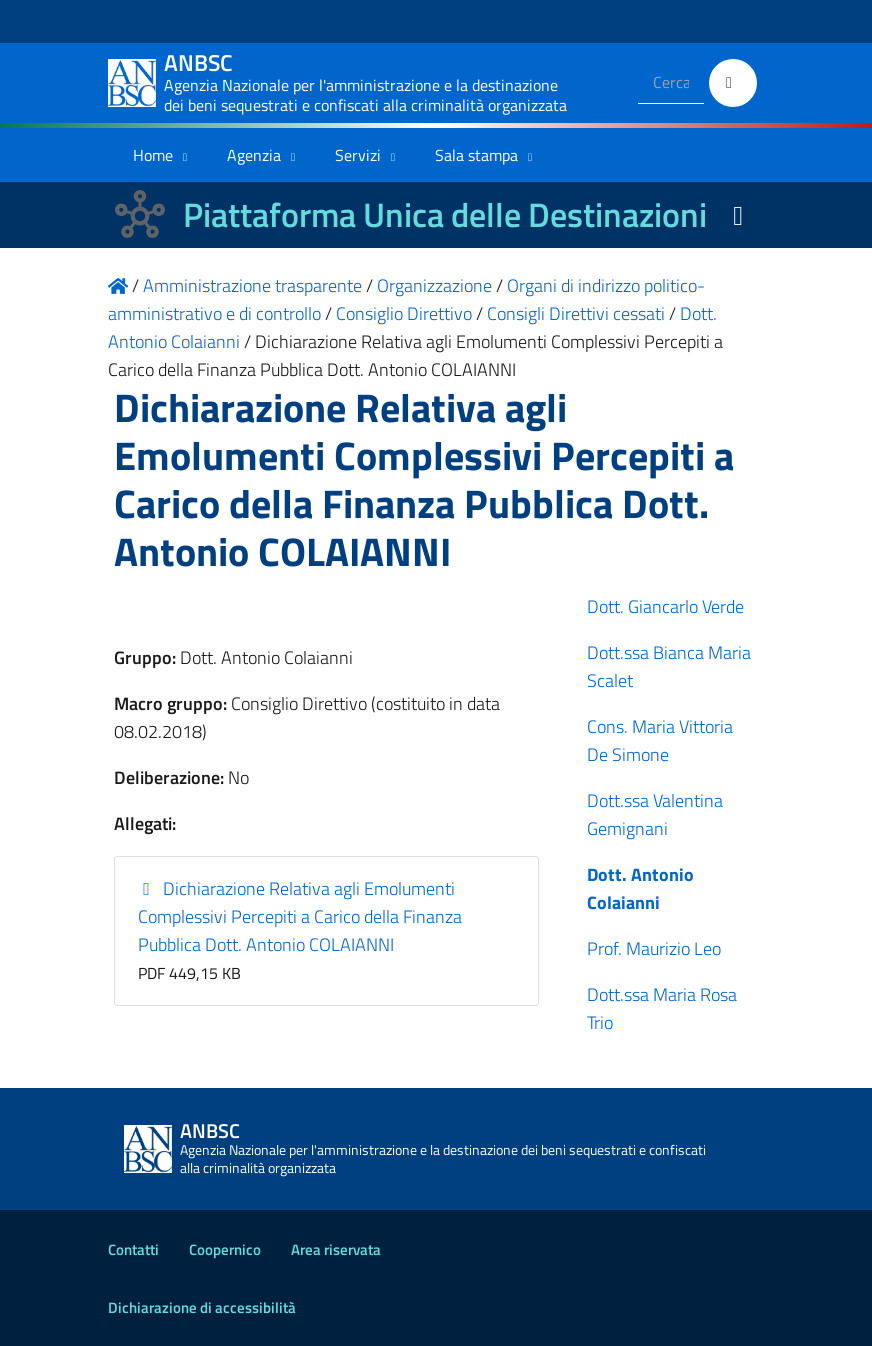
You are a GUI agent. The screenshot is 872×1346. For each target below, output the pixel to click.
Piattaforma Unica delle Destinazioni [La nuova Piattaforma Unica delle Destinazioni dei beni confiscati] (445, 214)
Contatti (133, 1249)
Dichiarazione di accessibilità (202, 1307)
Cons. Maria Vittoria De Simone (660, 740)
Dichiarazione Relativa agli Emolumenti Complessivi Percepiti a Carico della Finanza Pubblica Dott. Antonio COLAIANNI (300, 916)
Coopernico (225, 1249)
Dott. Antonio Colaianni (640, 888)
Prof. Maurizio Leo (654, 948)
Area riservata (336, 1249)
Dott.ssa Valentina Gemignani (655, 814)
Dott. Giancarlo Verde (665, 606)
